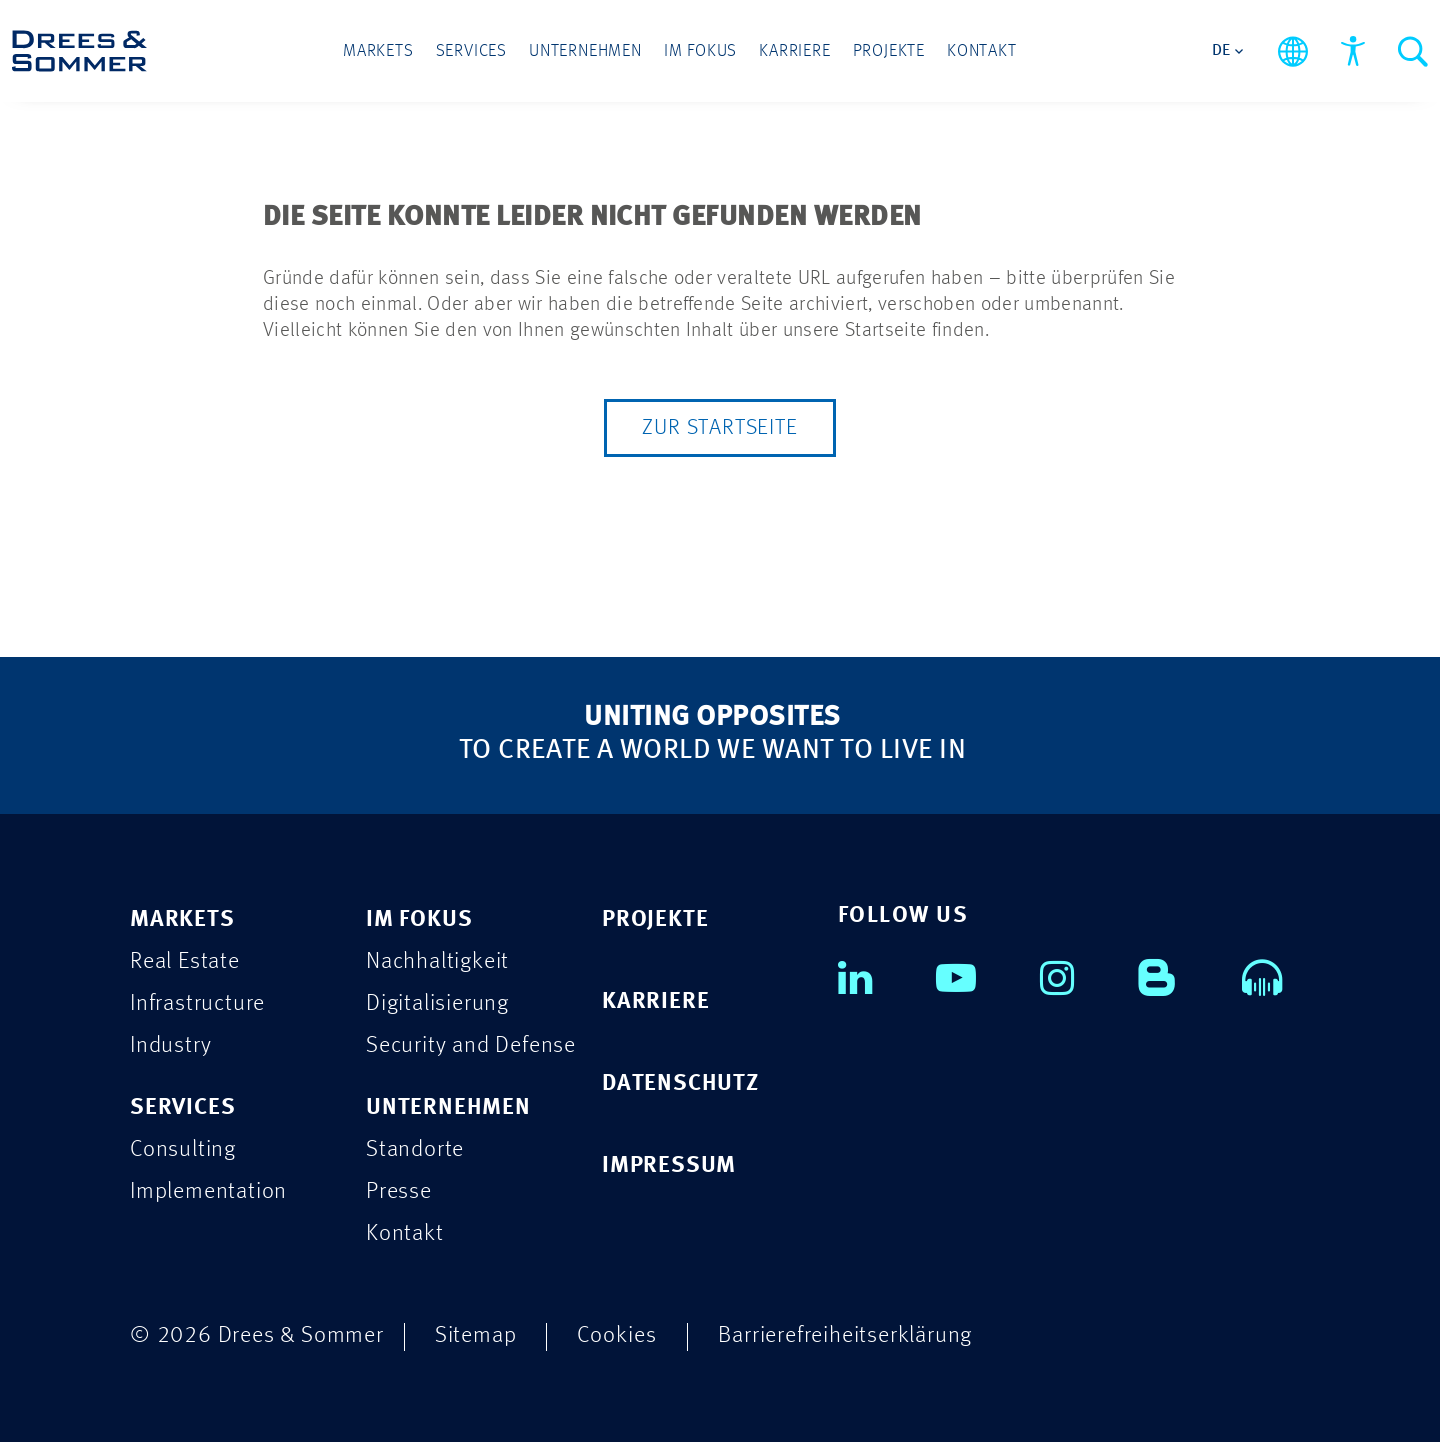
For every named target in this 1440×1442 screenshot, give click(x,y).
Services (471, 51)
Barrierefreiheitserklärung (845, 1335)
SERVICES (182, 1107)
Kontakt (982, 51)
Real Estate (185, 961)
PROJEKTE (655, 919)
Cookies (617, 1335)
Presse (399, 1191)
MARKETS (182, 919)
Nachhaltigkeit (437, 961)
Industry (170, 1045)
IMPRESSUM (669, 1165)
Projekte (889, 51)
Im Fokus (700, 51)
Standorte (415, 1149)
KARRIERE (655, 1001)
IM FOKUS (419, 919)
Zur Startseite (719, 428)
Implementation (208, 1191)
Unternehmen (585, 51)
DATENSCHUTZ (680, 1083)
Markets (378, 51)
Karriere (794, 51)
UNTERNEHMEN (448, 1107)
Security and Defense (471, 1045)
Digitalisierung (437, 1003)
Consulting (183, 1149)
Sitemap (476, 1335)
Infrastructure (197, 1003)
